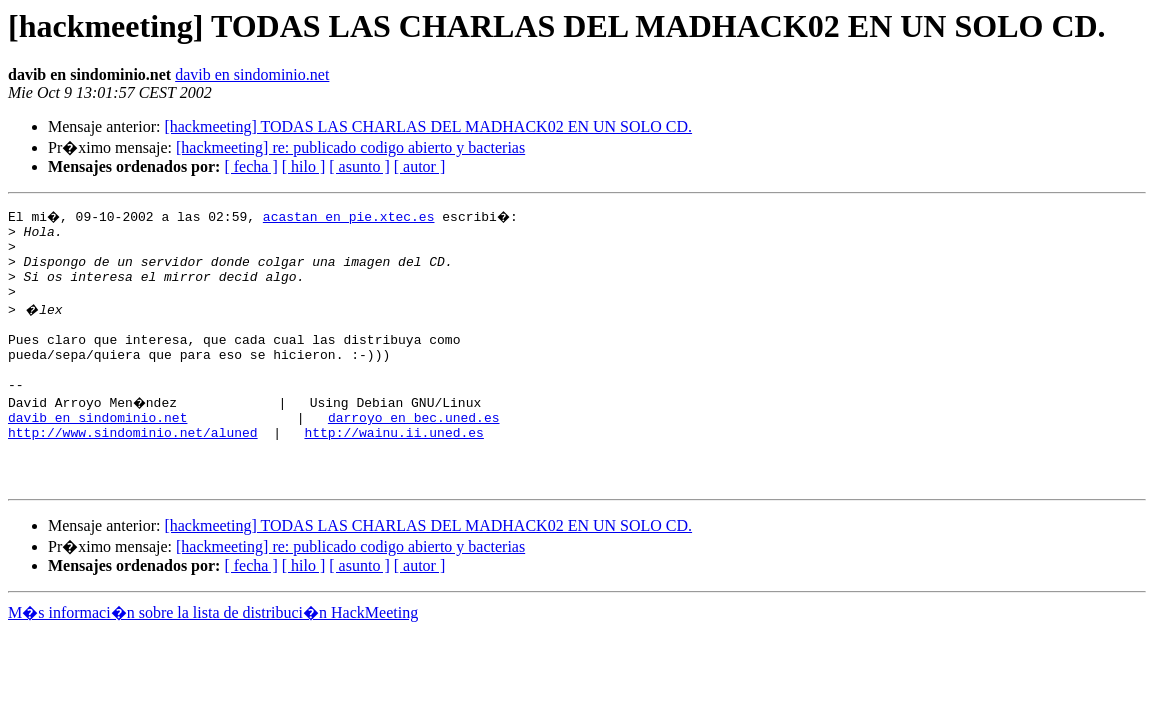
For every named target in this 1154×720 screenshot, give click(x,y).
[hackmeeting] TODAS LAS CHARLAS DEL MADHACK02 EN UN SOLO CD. (428, 126)
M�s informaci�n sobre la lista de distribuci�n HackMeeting (213, 657)
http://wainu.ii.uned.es (393, 468)
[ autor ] (420, 166)
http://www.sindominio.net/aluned (133, 468)
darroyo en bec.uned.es (414, 450)
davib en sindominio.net (252, 74)
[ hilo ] (304, 166)
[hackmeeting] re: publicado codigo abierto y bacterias (350, 147)
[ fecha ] (250, 166)
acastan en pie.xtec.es (351, 216)
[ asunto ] (359, 166)
